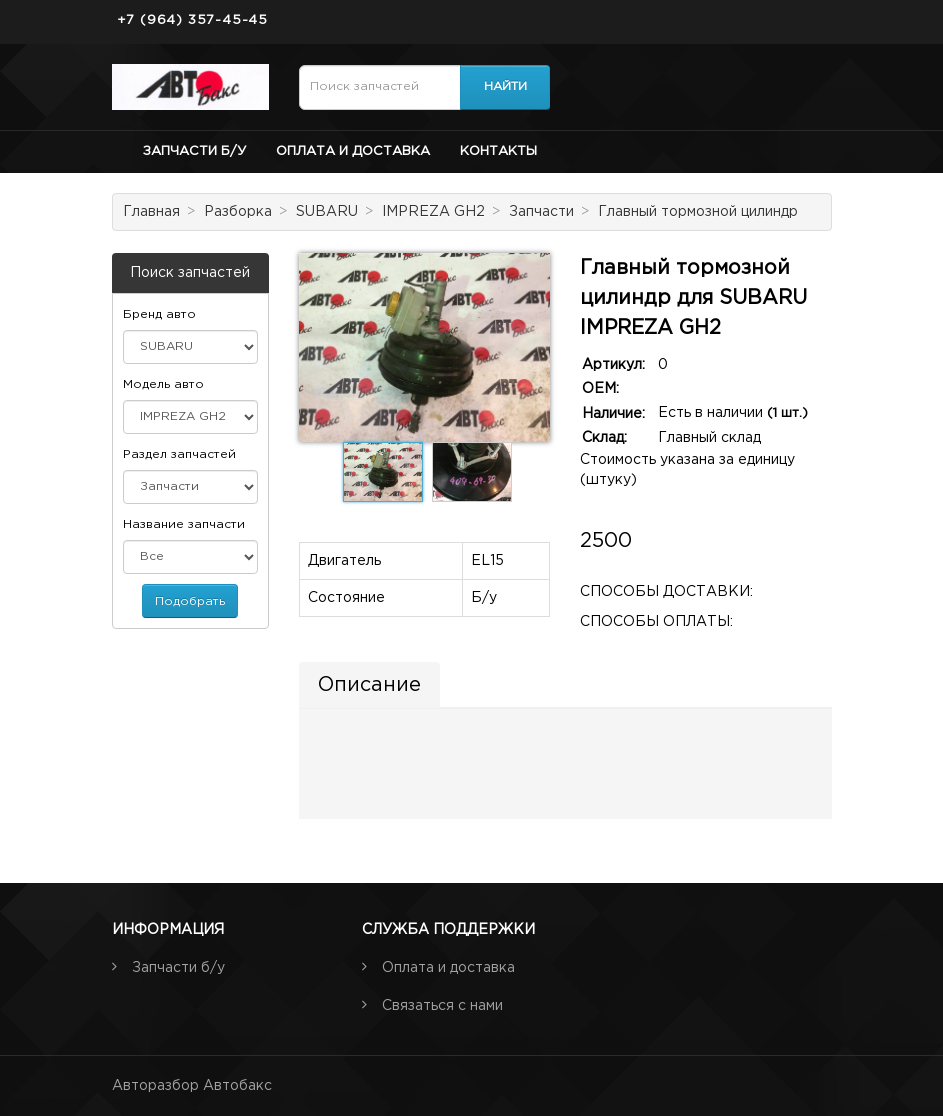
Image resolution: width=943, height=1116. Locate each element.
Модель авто (163, 384)
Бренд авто (159, 314)
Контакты (498, 151)
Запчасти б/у (194, 151)
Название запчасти (184, 524)
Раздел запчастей (179, 454)
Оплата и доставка (353, 151)
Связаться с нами (442, 1006)
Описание (369, 685)
